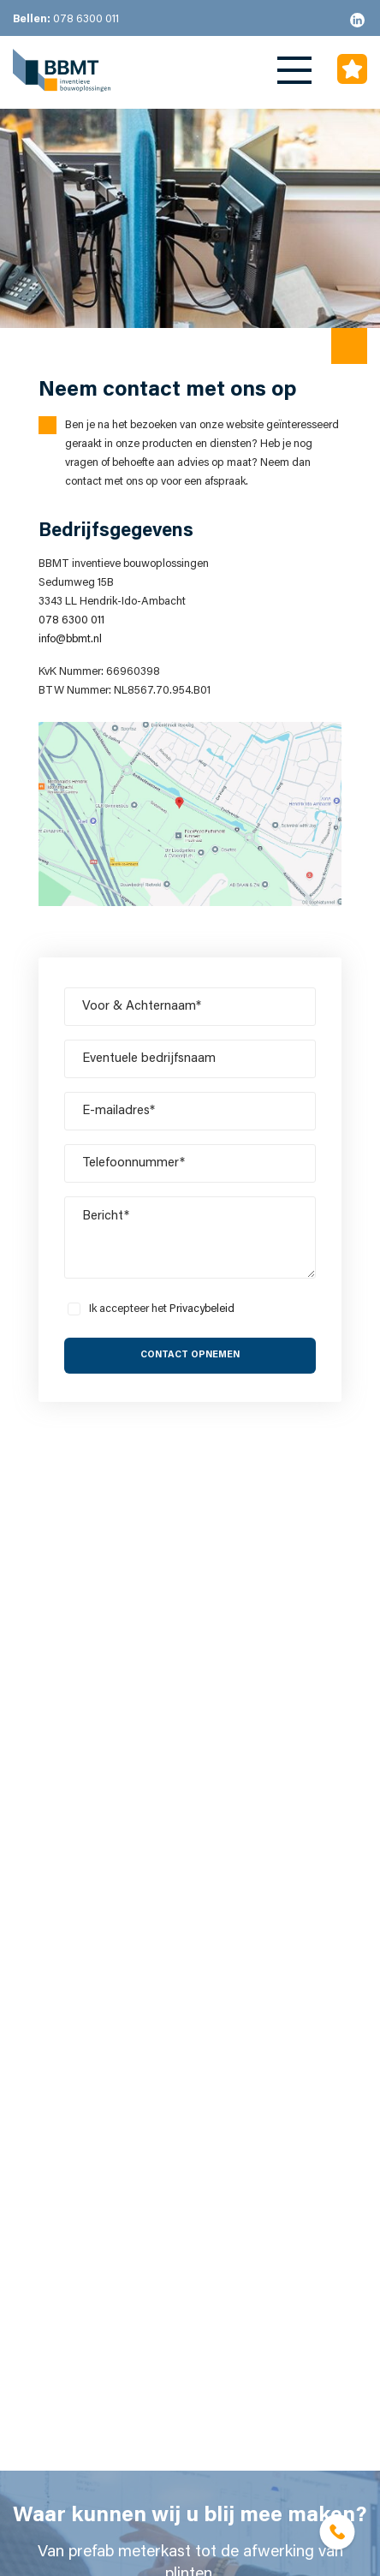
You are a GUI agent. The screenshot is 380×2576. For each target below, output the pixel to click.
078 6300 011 (66, 19)
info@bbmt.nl (70, 639)
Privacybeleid (202, 1309)
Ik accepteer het (162, 1309)
